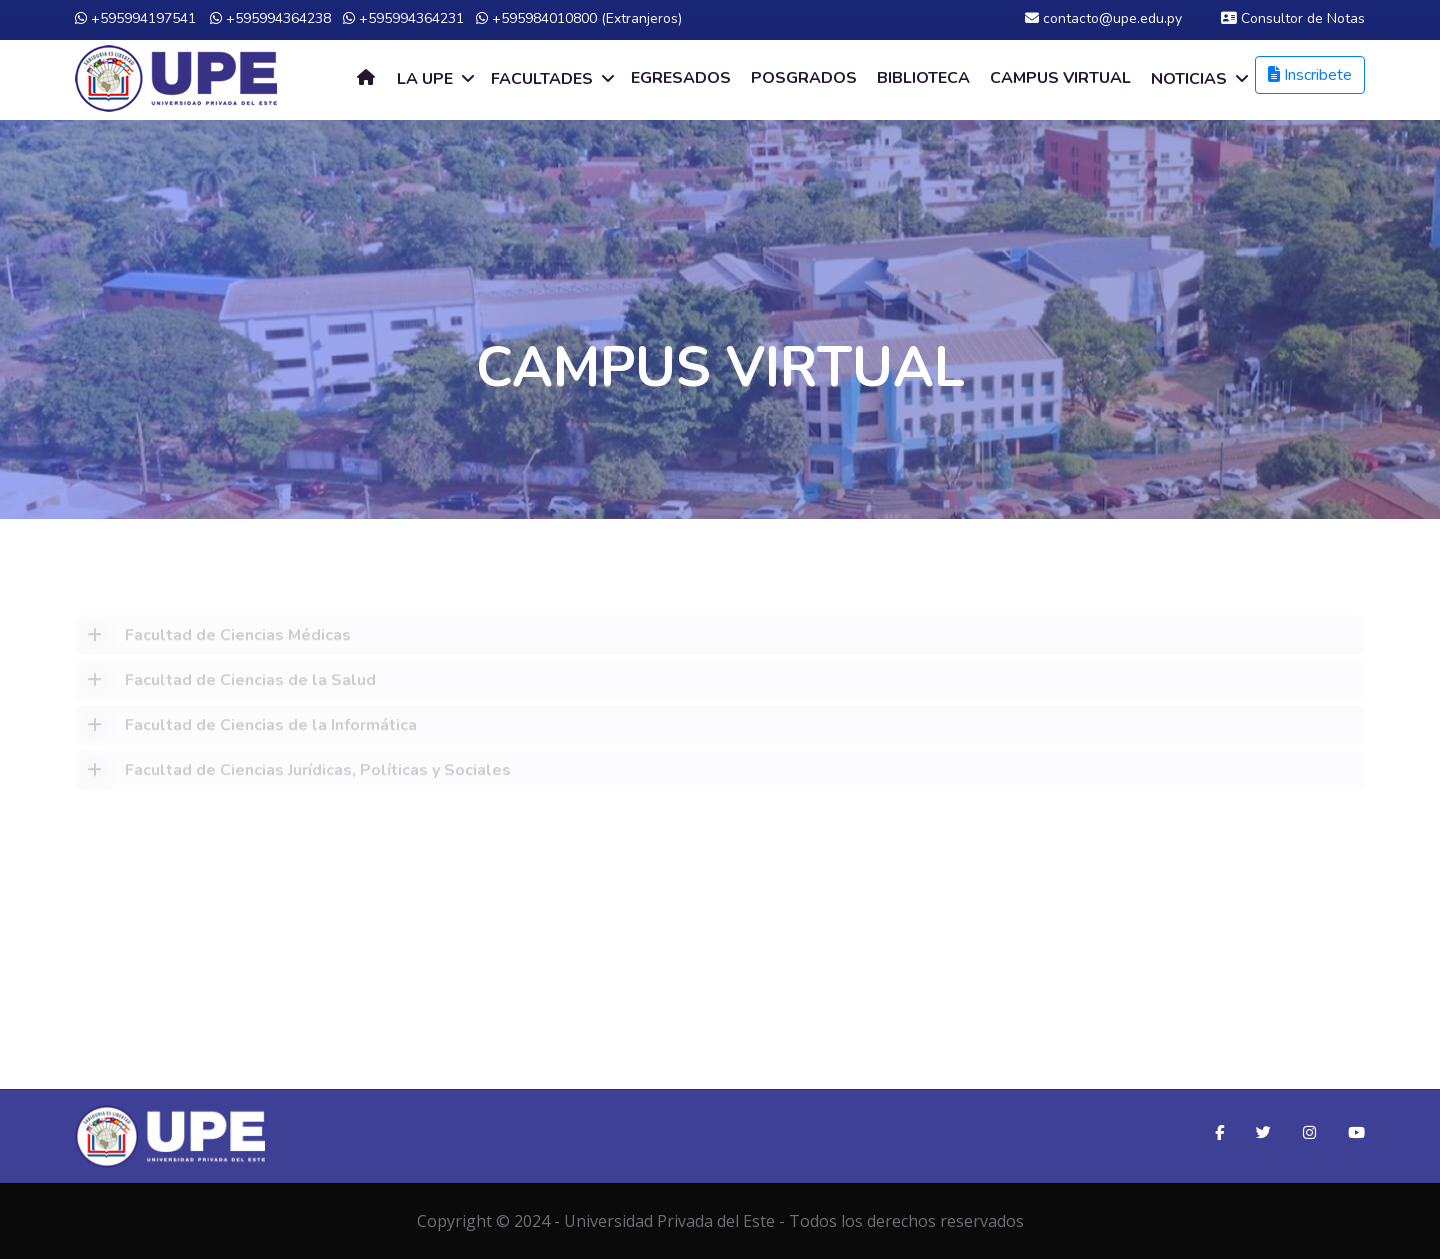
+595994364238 (270, 18)
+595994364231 (403, 18)
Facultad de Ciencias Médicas (213, 639)
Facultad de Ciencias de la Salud (225, 684)
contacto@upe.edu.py (1103, 18)
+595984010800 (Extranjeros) (579, 18)
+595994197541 (135, 18)
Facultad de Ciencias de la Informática (246, 729)
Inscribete (1310, 75)
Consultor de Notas (1293, 18)
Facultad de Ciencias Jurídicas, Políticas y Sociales (293, 774)
